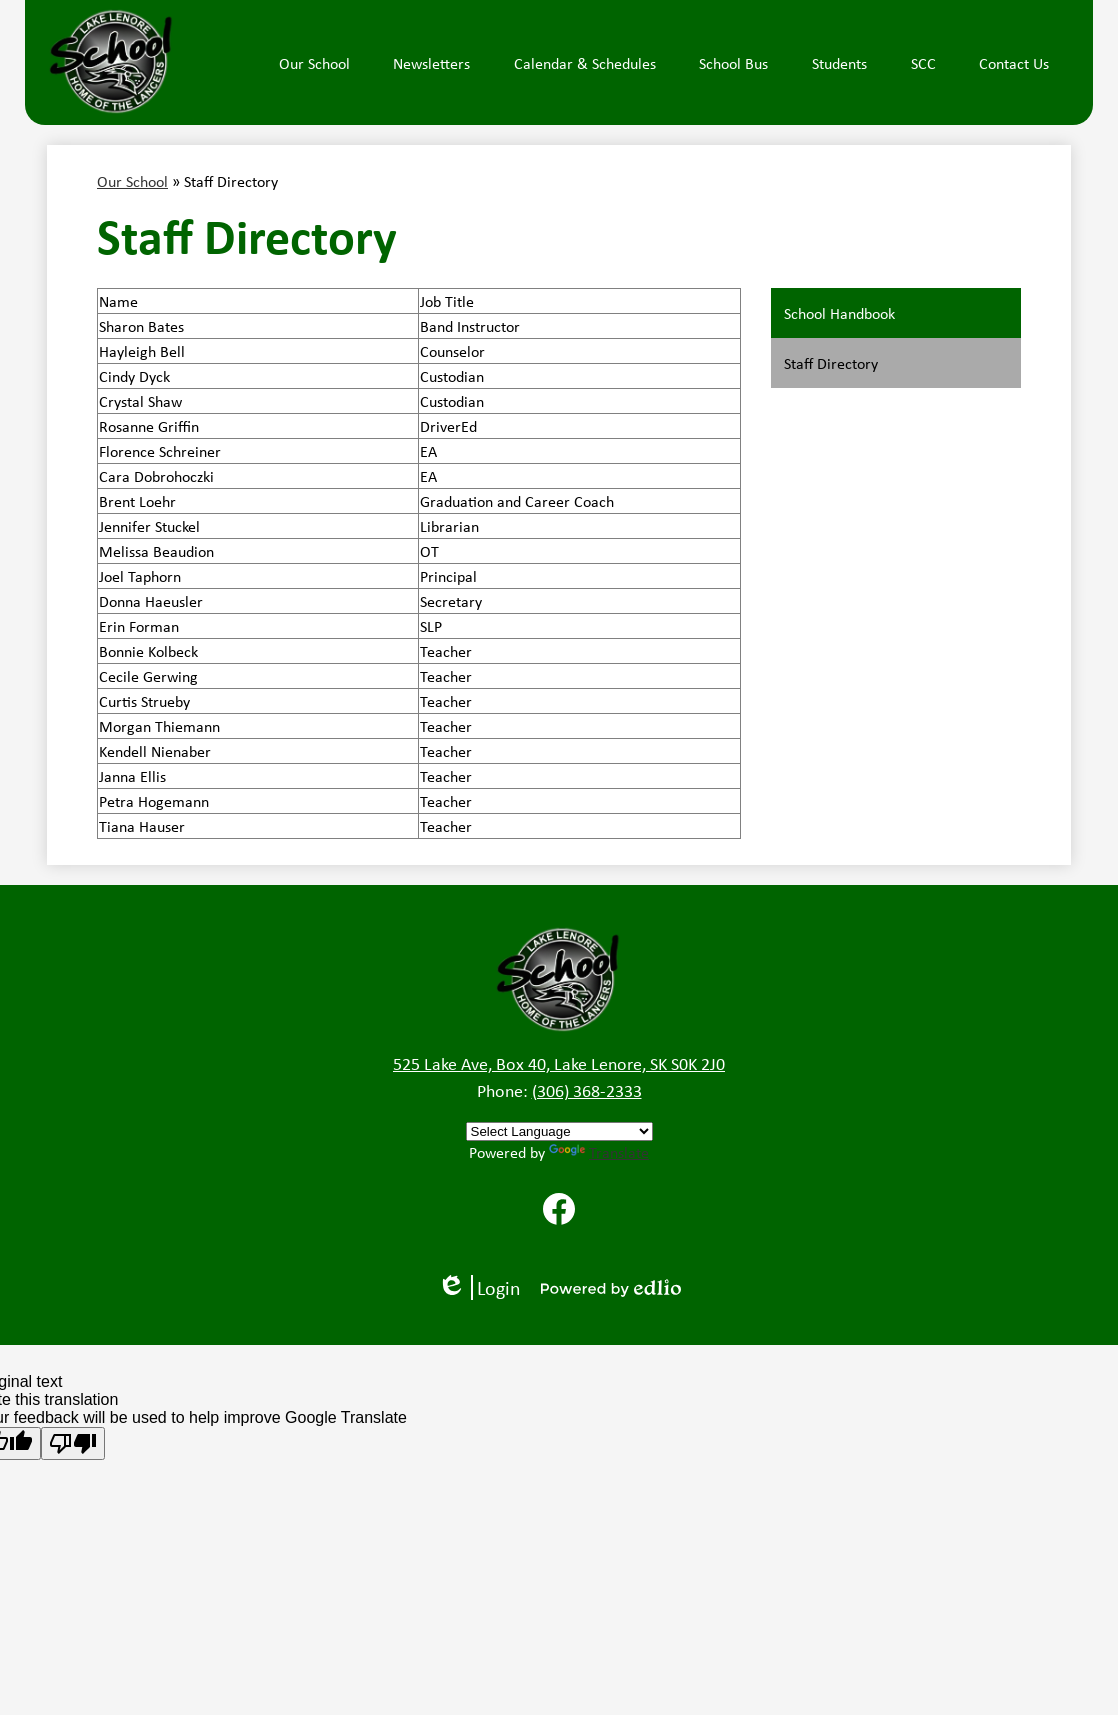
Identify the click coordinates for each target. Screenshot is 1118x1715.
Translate (599, 1152)
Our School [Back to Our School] (132, 181)
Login (479, 1287)
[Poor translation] (73, 1443)
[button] (314, 63)
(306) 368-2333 (587, 1090)
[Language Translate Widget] (559, 1131)
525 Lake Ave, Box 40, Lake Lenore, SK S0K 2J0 (559, 1063)
